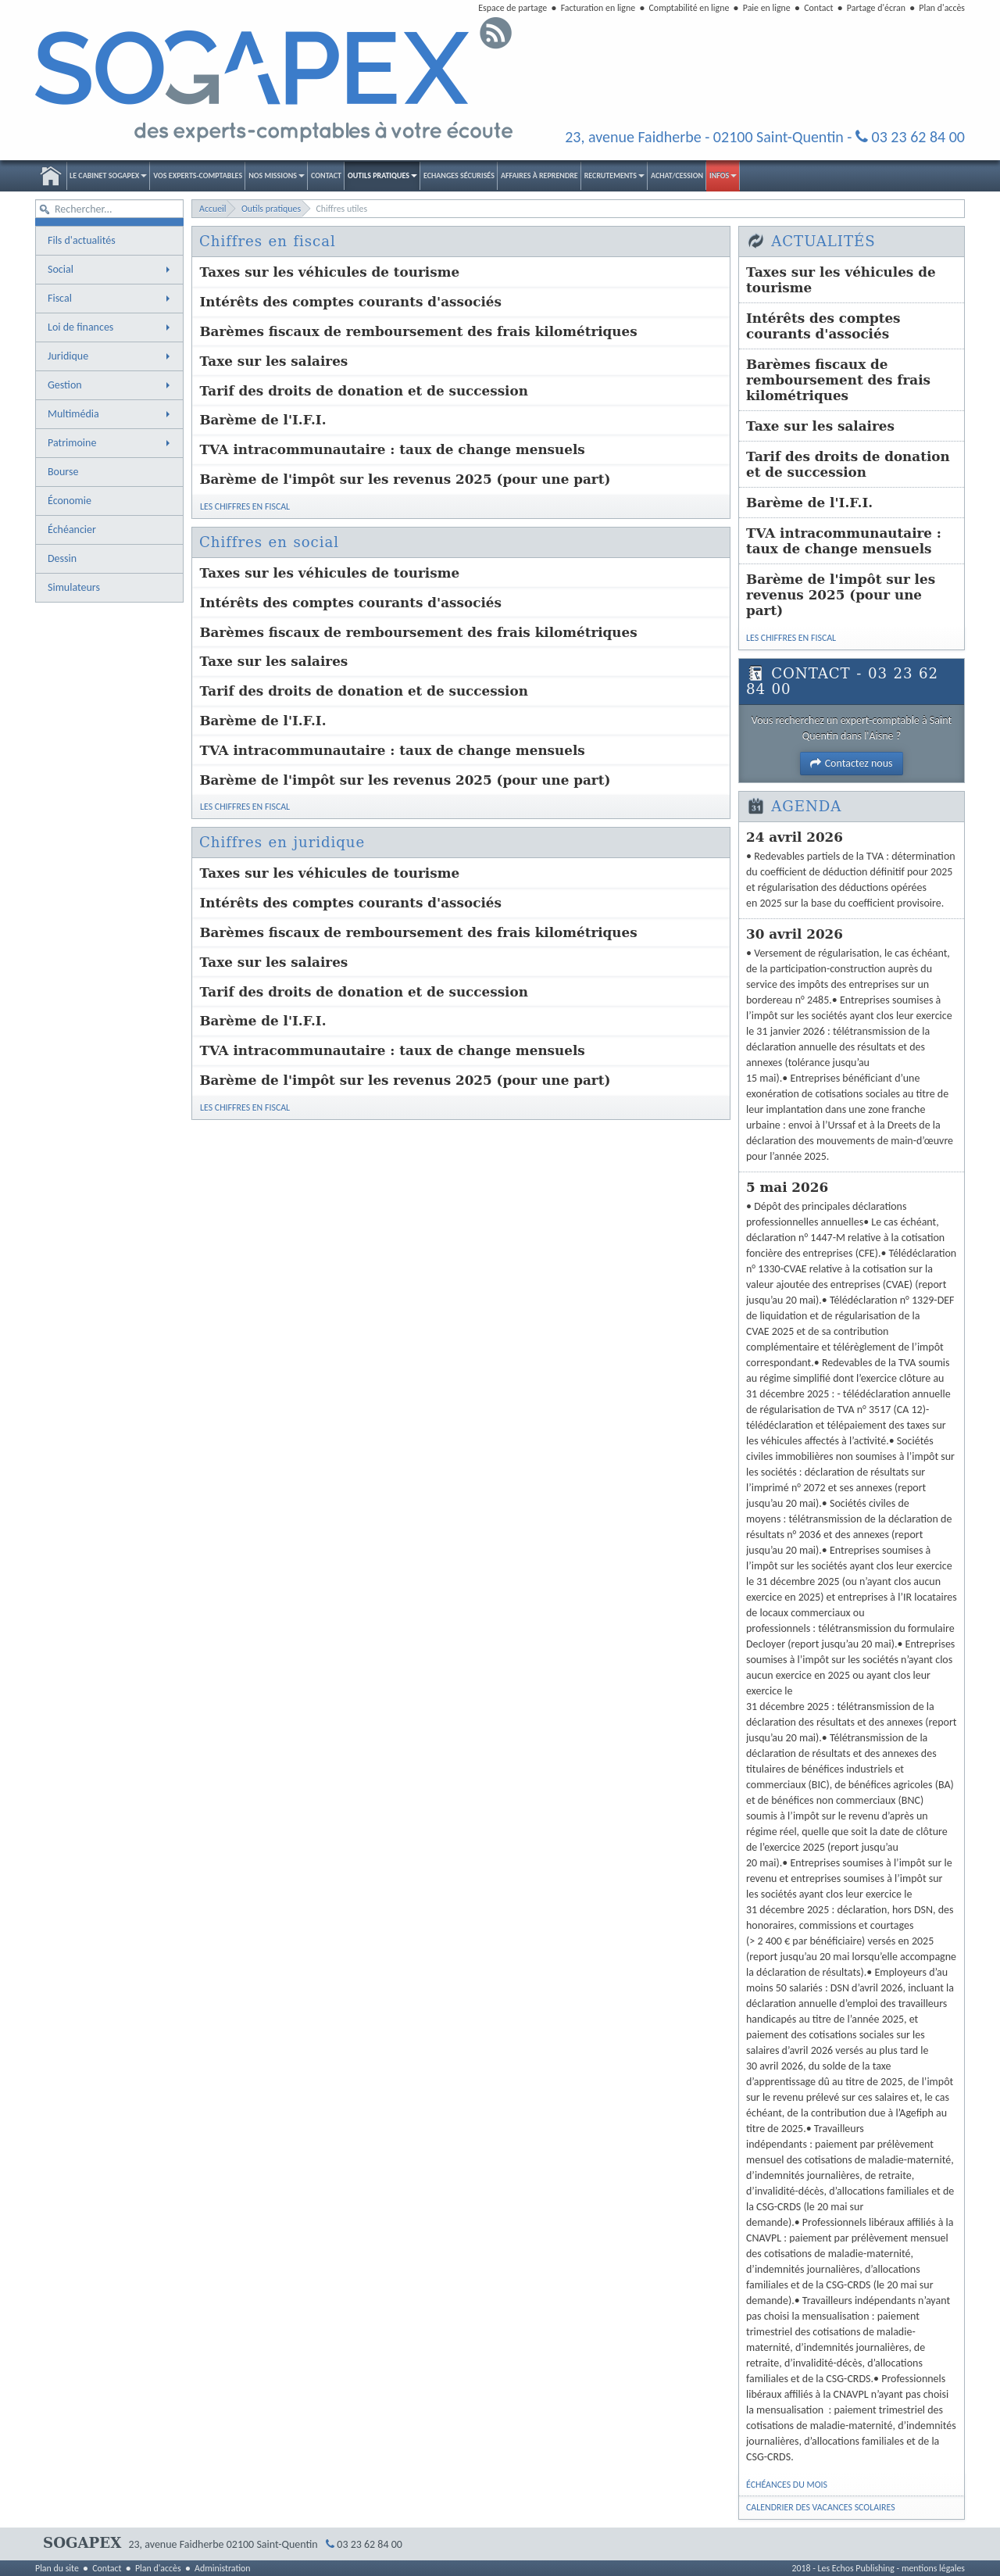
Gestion (110, 385)
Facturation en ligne (598, 7)
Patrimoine (110, 442)
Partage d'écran (876, 7)
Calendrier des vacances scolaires (820, 2507)
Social (110, 269)
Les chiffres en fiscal (245, 513)
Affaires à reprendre (539, 175)
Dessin (62, 558)
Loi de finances (110, 327)
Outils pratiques (382, 175)
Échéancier (72, 529)
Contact (818, 7)
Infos (723, 175)
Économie (69, 500)
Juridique (110, 356)
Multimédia (110, 413)
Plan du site (57, 2568)
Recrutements (614, 175)
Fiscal (110, 298)
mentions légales (933, 2568)
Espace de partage (512, 7)
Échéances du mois (786, 2484)
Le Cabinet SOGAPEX (108, 175)
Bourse (63, 471)
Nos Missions (276, 175)
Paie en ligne (767, 7)
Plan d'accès (942, 7)
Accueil (50, 175)
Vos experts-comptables (197, 175)
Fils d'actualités (82, 240)
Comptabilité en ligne (689, 7)
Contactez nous (851, 763)
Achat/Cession (677, 175)
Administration (222, 2568)
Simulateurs (74, 587)
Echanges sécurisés (459, 175)
